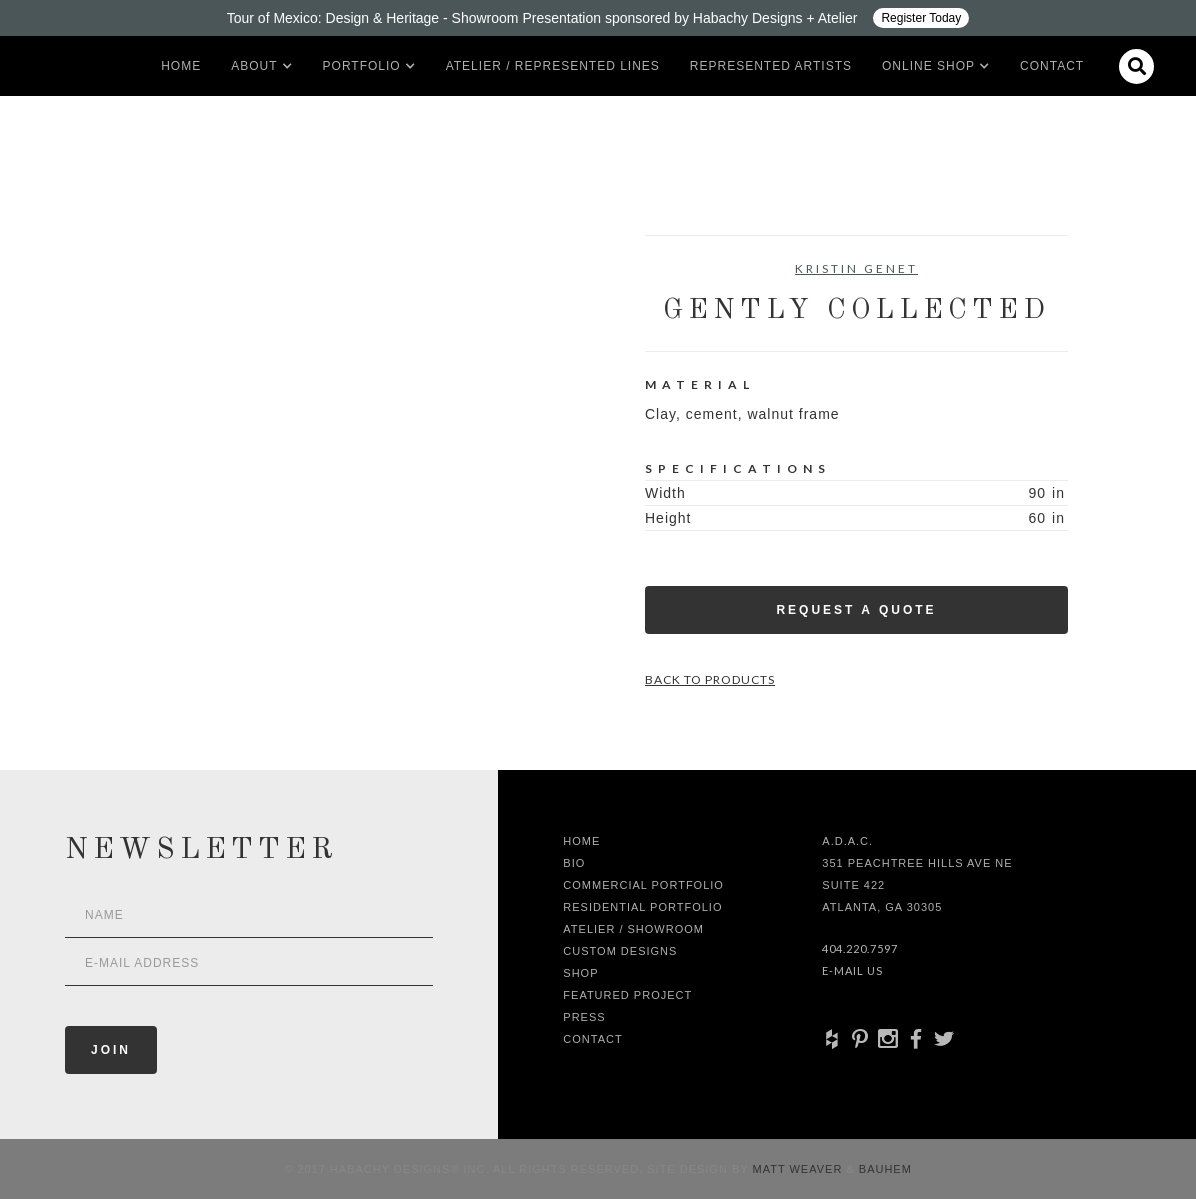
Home (181, 66)
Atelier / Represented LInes (553, 66)
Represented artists (771, 66)
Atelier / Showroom (633, 929)
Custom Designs (620, 951)
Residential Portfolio (642, 907)
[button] (254, 66)
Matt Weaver (800, 1169)
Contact (1052, 66)
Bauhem (883, 1169)
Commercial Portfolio (643, 885)
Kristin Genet (856, 268)
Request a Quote (856, 610)
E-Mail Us (852, 970)
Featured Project (627, 995)
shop (580, 973)
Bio (574, 863)
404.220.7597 (860, 948)
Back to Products (710, 679)
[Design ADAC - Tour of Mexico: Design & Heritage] (598, 18)
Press (584, 1017)
